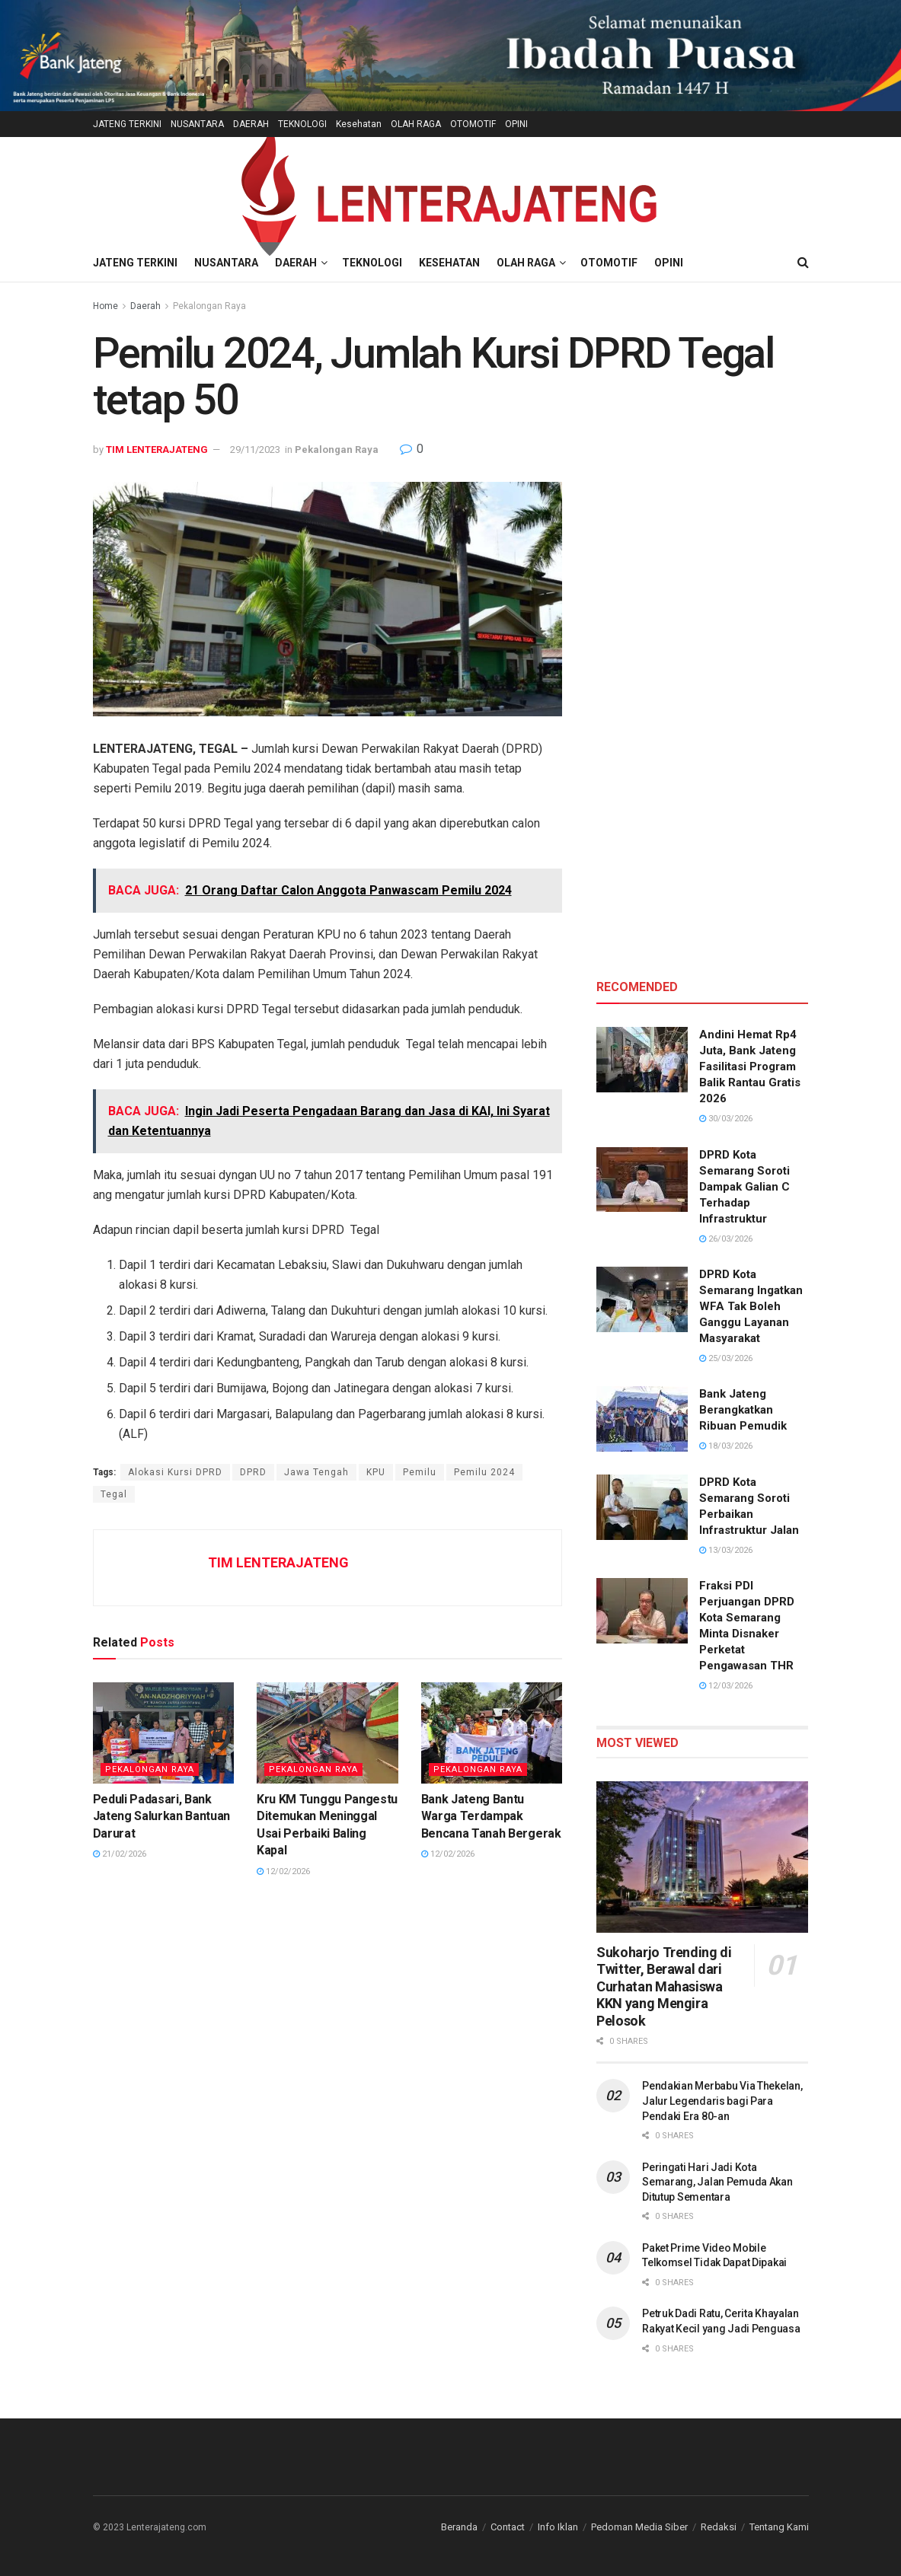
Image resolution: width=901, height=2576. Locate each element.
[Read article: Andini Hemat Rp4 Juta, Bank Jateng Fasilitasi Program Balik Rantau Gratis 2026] (642, 1059)
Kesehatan (359, 124)
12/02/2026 (283, 1871)
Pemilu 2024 (484, 1472)
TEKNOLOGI (302, 124)
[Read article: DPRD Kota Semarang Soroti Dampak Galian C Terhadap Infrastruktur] (642, 1180)
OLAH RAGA (416, 124)
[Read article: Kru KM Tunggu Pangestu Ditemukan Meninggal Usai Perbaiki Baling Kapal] (327, 1733)
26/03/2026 (725, 1239)
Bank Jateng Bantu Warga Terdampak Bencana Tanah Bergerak (491, 1816)
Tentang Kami (779, 2527)
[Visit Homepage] (450, 191)
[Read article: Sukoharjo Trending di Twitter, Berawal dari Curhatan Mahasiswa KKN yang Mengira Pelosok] (702, 1857)
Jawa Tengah (316, 1472)
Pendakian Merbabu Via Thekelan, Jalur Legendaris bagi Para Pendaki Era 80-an (722, 2101)
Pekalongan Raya (209, 306)
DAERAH (251, 124)
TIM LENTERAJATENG (157, 449)
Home (105, 306)
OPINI (516, 124)
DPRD (253, 1472)
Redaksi (718, 2527)
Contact (507, 2527)
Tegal (114, 1494)
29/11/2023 (255, 449)
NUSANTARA (197, 124)
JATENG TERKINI (127, 124)
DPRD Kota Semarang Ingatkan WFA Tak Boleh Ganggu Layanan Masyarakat (751, 1306)
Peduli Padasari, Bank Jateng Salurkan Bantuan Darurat (162, 1816)
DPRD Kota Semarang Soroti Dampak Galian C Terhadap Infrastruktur (744, 1187)
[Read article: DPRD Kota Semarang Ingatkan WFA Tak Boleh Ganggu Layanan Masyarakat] (642, 1299)
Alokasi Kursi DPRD (175, 1472)
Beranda (459, 2527)
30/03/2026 (725, 1119)
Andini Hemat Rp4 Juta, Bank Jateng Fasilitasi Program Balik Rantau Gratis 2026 (749, 1066)
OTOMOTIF (473, 124)
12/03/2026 (725, 1686)
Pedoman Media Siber (639, 2527)
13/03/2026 (725, 1550)
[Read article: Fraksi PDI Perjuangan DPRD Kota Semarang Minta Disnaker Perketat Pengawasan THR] (642, 1610)
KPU (375, 1472)
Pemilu (419, 1472)
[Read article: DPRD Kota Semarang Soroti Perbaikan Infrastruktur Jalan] (642, 1507)
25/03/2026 (725, 1358)
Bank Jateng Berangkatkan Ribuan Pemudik (743, 1410)
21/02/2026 (119, 1854)
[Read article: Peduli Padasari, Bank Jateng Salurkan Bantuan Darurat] (164, 1733)
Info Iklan (558, 2527)
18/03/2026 (725, 1446)
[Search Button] (803, 263)
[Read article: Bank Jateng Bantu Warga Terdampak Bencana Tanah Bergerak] (492, 1733)
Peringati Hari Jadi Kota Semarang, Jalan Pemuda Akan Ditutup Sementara (717, 2182)
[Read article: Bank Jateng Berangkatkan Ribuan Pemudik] (642, 1419)
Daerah (145, 306)
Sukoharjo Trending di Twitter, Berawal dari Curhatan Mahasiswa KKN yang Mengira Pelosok (663, 1986)
